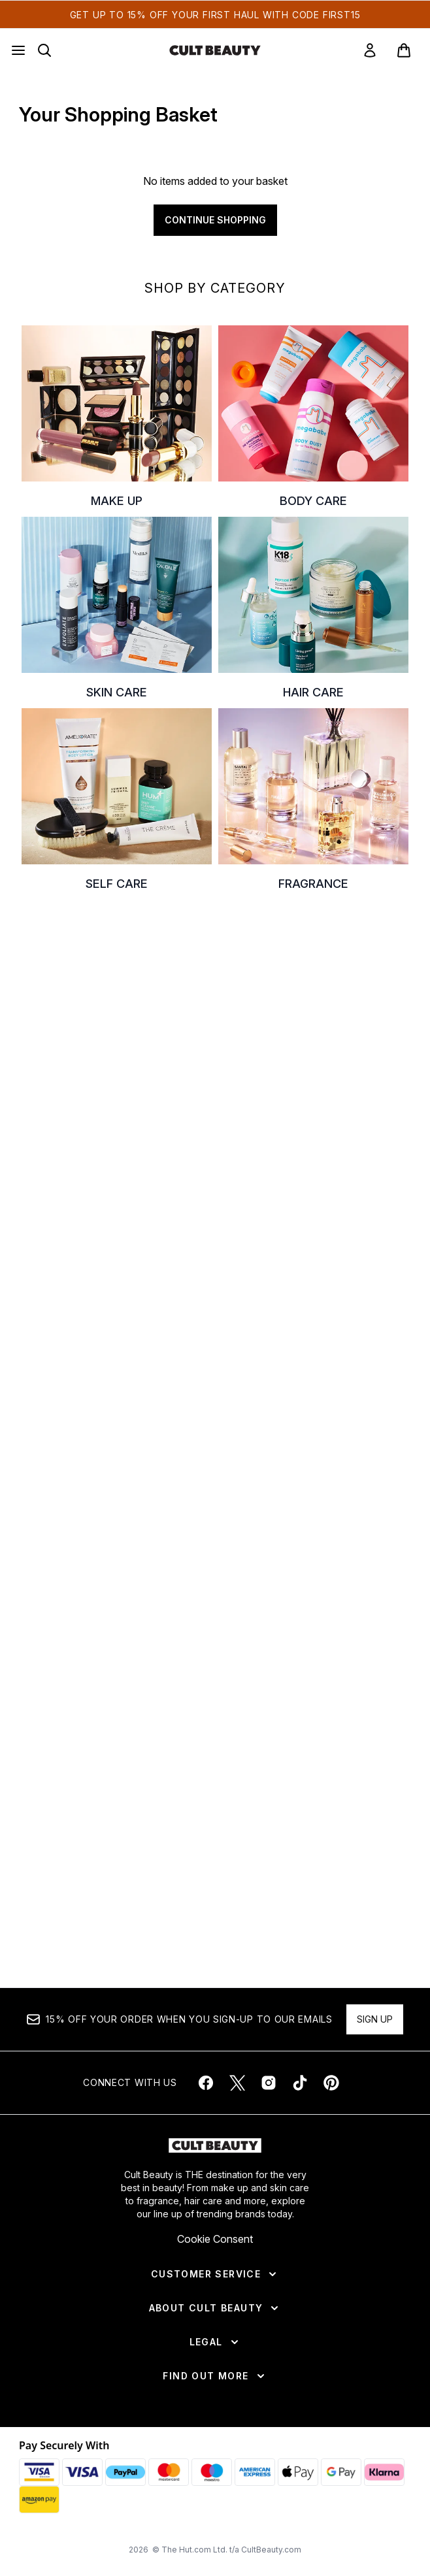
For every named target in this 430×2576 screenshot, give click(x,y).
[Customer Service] (215, 2274)
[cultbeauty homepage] (215, 50)
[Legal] (215, 2342)
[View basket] (404, 50)
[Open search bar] (44, 50)
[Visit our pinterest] (331, 2082)
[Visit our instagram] (268, 2082)
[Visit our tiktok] (300, 2082)
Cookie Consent (215, 2238)
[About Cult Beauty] (215, 2308)
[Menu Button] (18, 50)
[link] (370, 50)
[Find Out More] (215, 2376)
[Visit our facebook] (206, 2082)
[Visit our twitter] (237, 2082)
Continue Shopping (215, 219)
